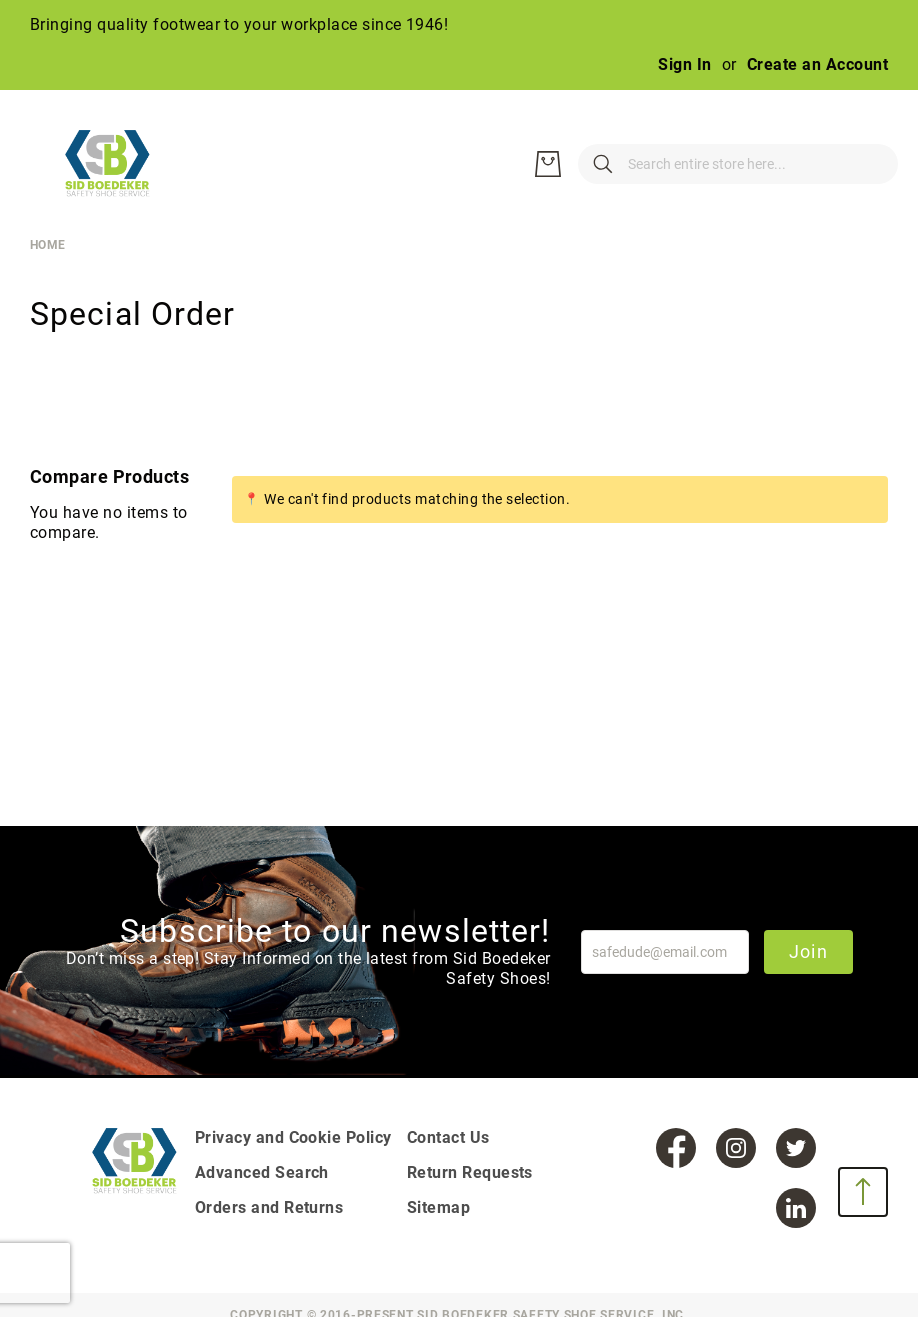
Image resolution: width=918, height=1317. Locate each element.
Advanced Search (262, 1172)
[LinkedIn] (796, 1208)
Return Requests (470, 1172)
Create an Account (817, 64)
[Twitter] (796, 1148)
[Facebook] (676, 1148)
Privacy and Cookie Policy (293, 1137)
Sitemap (438, 1207)
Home (48, 245)
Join (808, 951)
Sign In (684, 64)
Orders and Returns (269, 1207)
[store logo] (120, 164)
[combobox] (648, 164)
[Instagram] (736, 1148)
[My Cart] (868, 164)
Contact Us (448, 1137)
